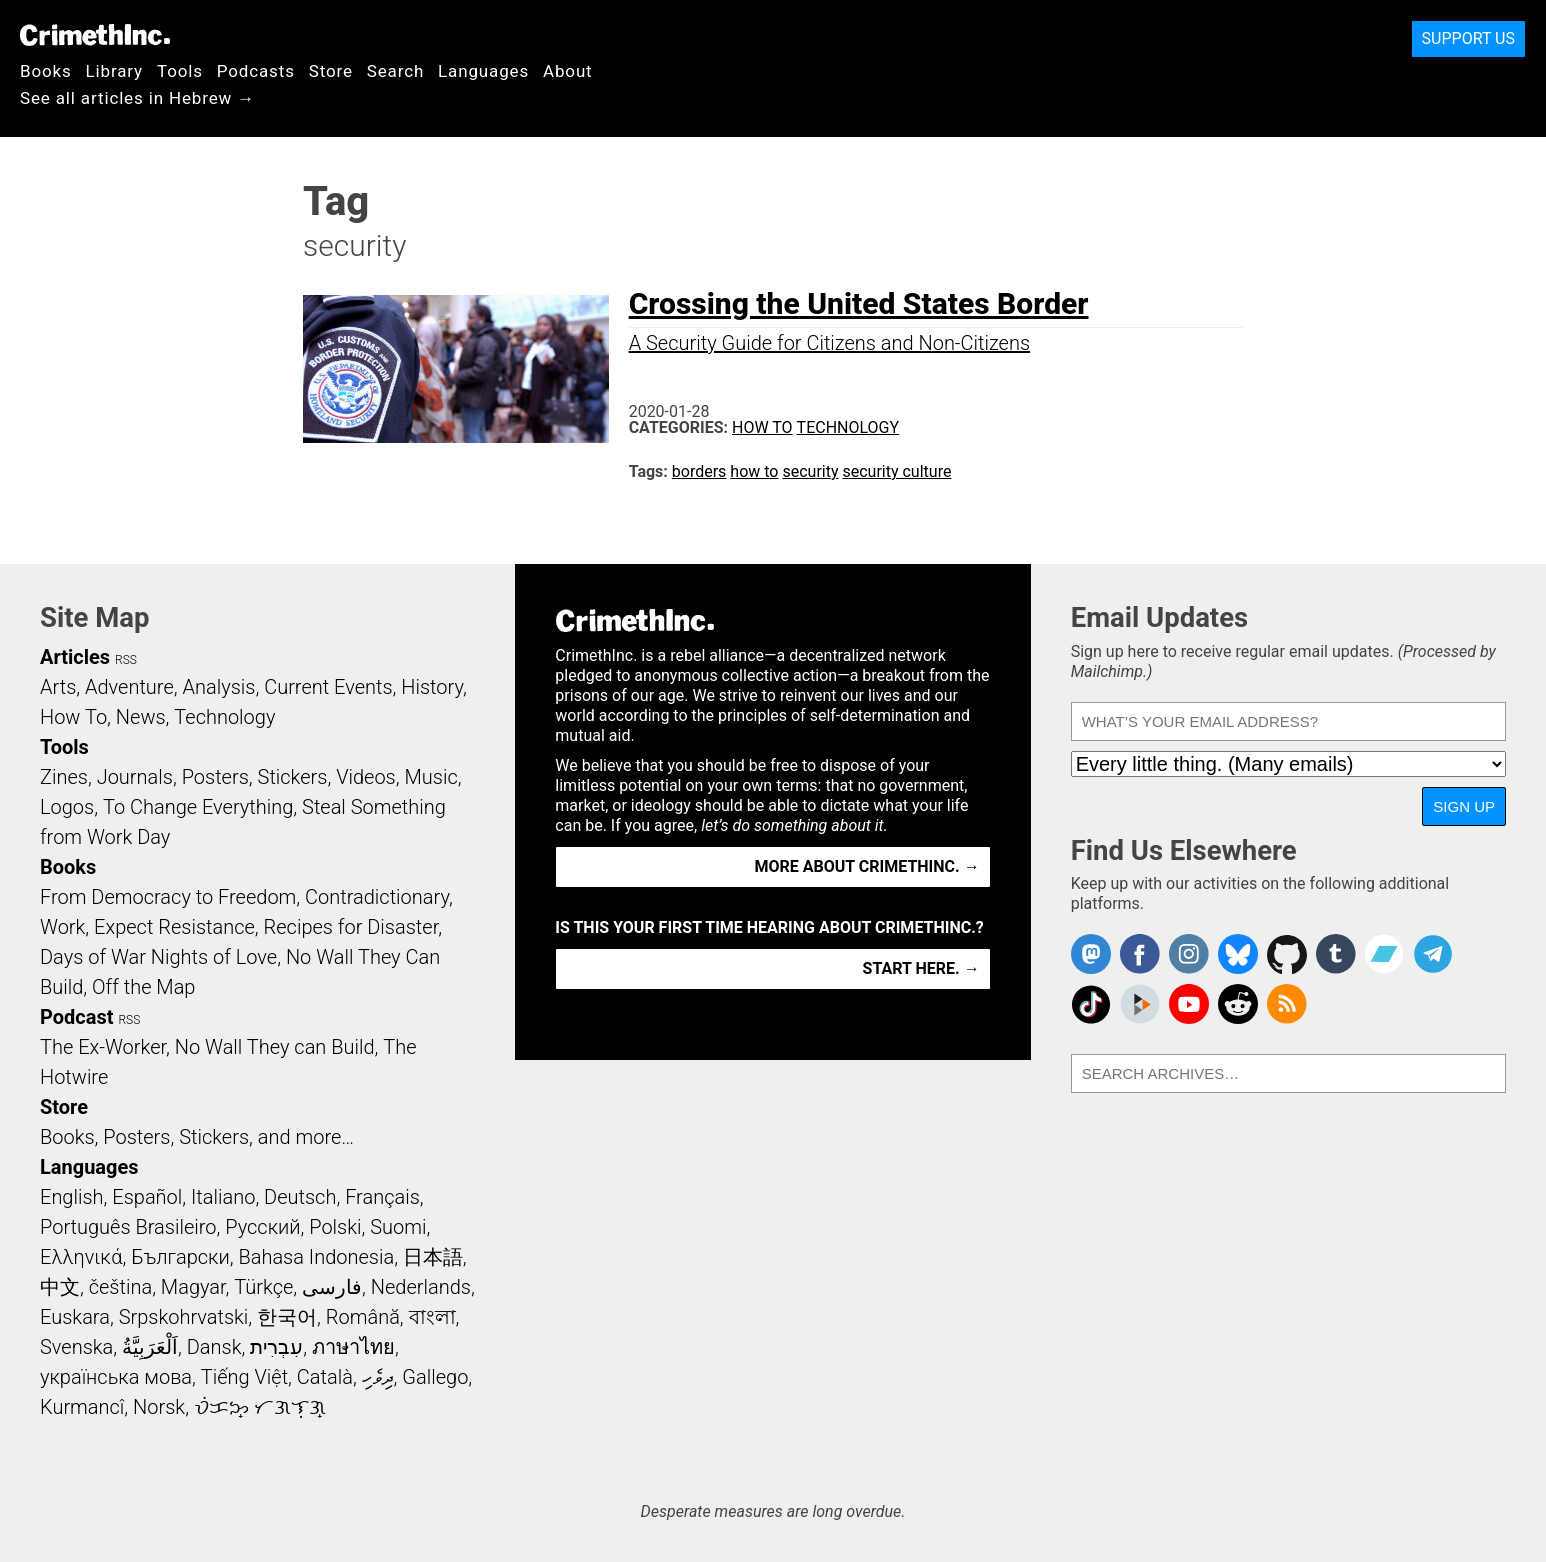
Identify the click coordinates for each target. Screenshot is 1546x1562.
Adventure (129, 687)
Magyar (193, 1287)
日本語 (433, 1257)
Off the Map (143, 987)
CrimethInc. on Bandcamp (1384, 954)
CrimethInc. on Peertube (1140, 1004)
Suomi (398, 1227)
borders (699, 471)
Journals (135, 777)
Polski (335, 1227)
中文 (60, 1287)
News (141, 717)
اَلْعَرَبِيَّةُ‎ (150, 1347)
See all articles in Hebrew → (137, 98)
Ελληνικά (81, 1257)
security (810, 471)
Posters (215, 777)
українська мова (116, 1377)
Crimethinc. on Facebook (1140, 954)
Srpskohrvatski (184, 1317)
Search (395, 71)
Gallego (435, 1377)
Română (363, 1317)
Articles (75, 657)
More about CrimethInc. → (867, 866)
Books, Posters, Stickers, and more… (197, 1137)
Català (325, 1377)
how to (754, 471)
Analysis (218, 687)
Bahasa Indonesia (316, 1257)
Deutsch (300, 1197)
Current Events (328, 687)
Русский (262, 1227)
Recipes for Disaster (351, 927)
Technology (848, 427)
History (432, 687)
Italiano (223, 1197)
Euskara (75, 1317)
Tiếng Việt (244, 1377)
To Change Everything (198, 807)
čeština (120, 1287)
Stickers (293, 777)
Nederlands (421, 1287)
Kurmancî (82, 1407)
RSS (126, 660)
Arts (58, 687)
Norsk (159, 1407)
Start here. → (921, 968)
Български (180, 1257)
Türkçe (263, 1287)
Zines (64, 777)
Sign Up (1464, 806)
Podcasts (256, 71)
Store (331, 71)
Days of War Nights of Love (158, 957)
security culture (896, 471)
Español (147, 1197)
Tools (180, 71)
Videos (366, 777)
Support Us (1468, 38)
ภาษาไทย (353, 1347)
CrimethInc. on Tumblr (1336, 954)
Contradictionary (377, 897)
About (568, 71)
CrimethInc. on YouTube (1189, 1004)
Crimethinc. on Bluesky (1238, 954)
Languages (483, 71)
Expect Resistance (174, 927)
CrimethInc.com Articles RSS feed (1287, 1004)
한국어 (287, 1317)
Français (382, 1197)
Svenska (76, 1347)
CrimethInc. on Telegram (1433, 954)
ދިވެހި (378, 1377)
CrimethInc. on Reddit (1238, 1004)
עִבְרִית (276, 1347)
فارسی (332, 1287)
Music (430, 777)
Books (46, 71)
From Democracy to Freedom (168, 897)
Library (114, 71)
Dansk (214, 1347)
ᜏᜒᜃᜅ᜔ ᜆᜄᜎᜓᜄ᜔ (260, 1407)
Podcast (76, 1017)
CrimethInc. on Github (1287, 954)
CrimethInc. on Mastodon (1091, 954)
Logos (67, 807)
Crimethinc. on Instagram (1189, 954)
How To (762, 427)
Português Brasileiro (128, 1227)
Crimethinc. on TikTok (1091, 1004)
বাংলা (432, 1317)
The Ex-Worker (103, 1047)
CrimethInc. (95, 35)
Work (62, 927)
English (72, 1197)
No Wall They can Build (275, 1047)
